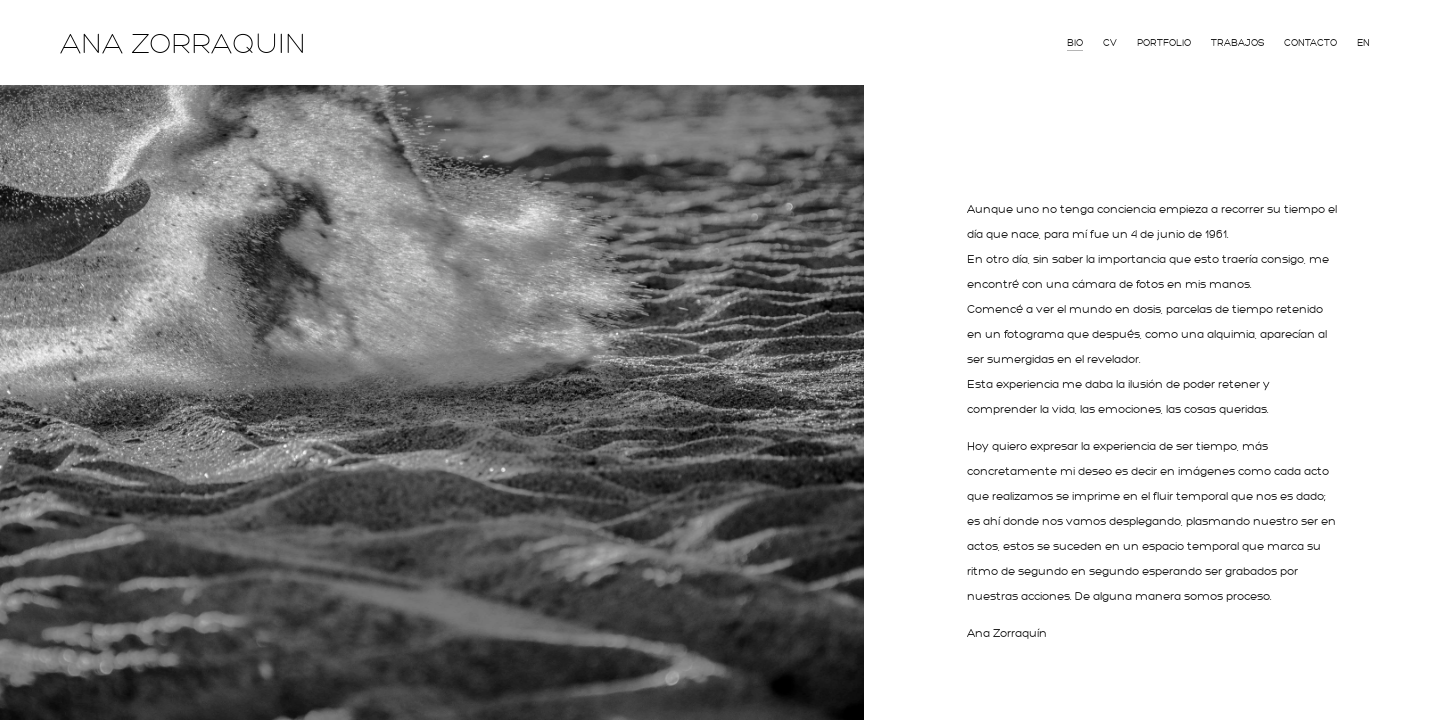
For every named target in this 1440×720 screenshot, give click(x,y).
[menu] (1218, 41)
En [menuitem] (1363, 43)
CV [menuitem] (1110, 43)
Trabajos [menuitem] (1237, 43)
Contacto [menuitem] (1310, 43)
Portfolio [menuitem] (1164, 43)
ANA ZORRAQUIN (183, 44)
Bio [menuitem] (1075, 43)
